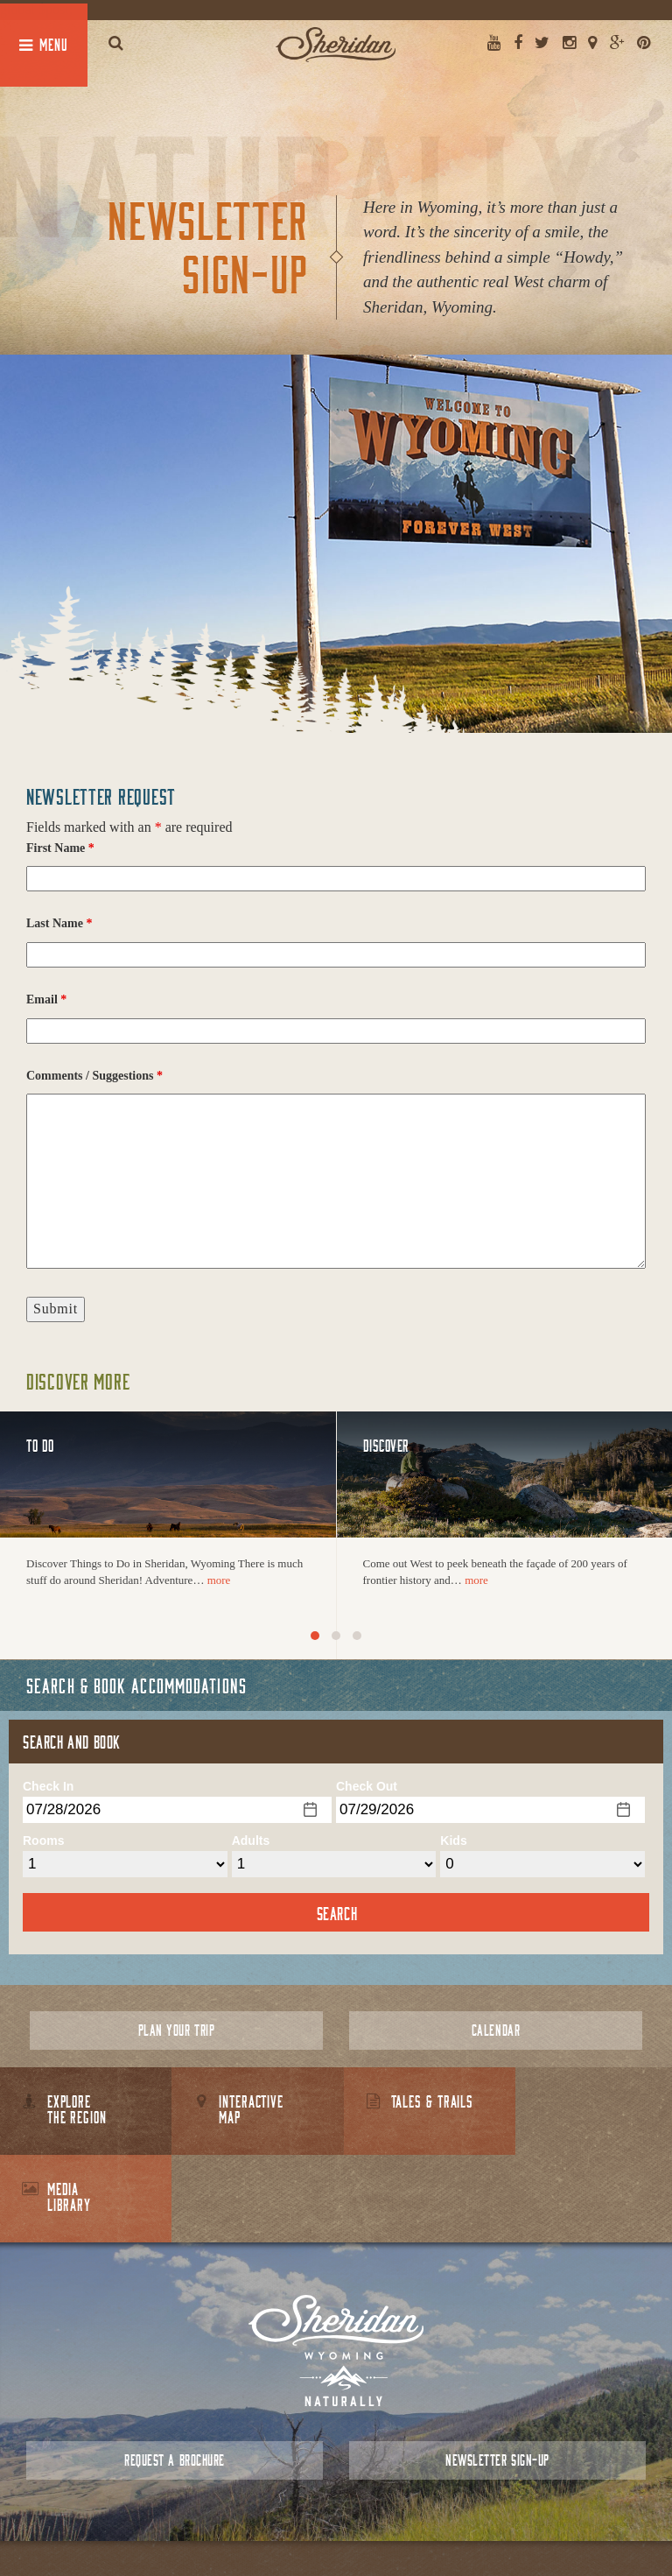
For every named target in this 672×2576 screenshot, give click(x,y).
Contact (305, 2523)
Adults (251, 1840)
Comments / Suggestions (94, 1075)
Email (46, 999)
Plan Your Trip (176, 2030)
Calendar (496, 2030)
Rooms (43, 1840)
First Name (60, 848)
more (219, 1580)
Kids (453, 1840)
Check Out (366, 1786)
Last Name (59, 923)
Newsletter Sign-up (497, 2372)
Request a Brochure (174, 2372)
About (259, 2523)
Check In (48, 1786)
